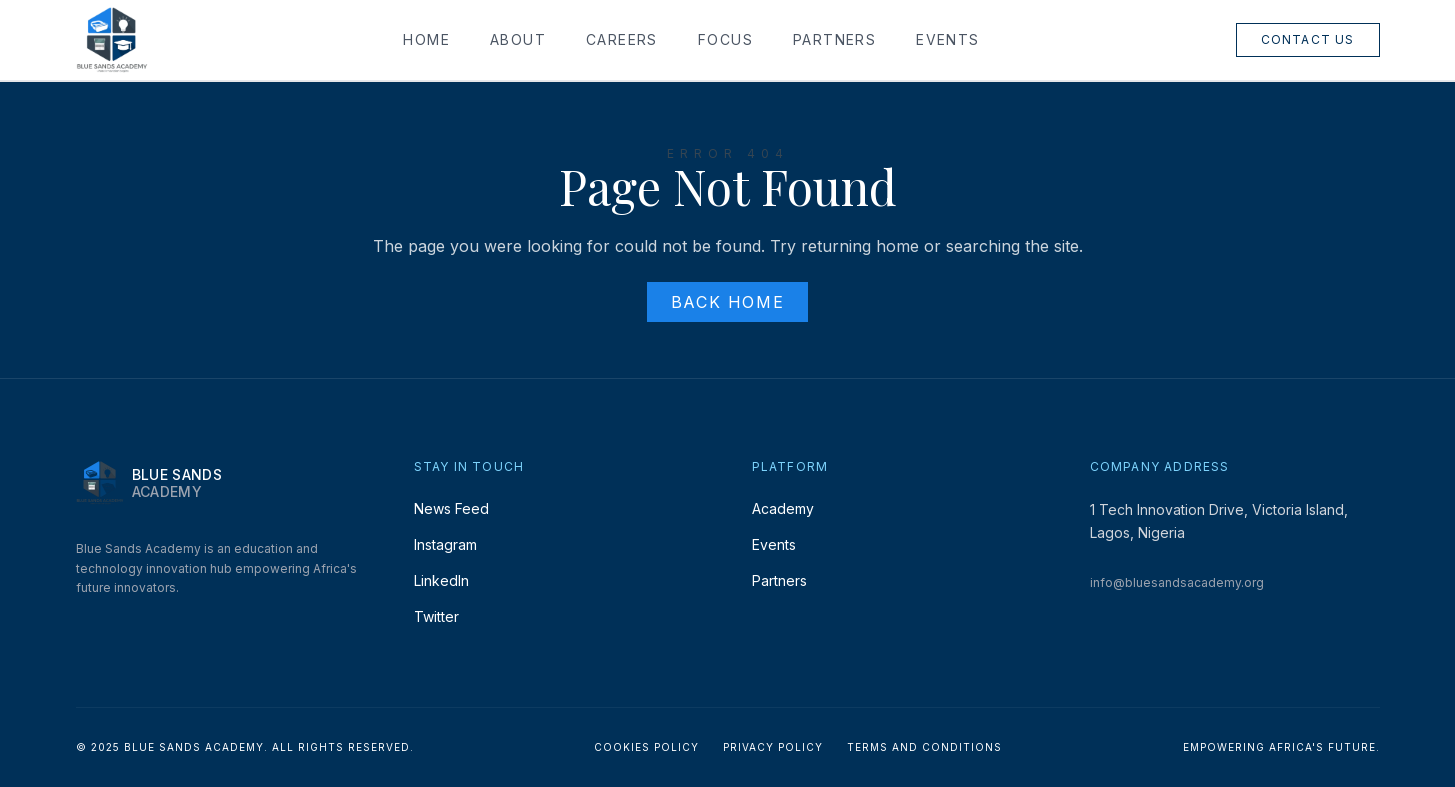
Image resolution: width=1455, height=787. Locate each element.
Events (947, 39)
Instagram (445, 544)
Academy (783, 508)
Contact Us (1308, 39)
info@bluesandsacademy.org (1177, 582)
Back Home (727, 302)
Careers (622, 39)
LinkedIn (441, 580)
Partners (834, 39)
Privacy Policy (773, 747)
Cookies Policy (646, 747)
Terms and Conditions (924, 747)
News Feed (451, 508)
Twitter (436, 616)
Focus (725, 39)
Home (426, 39)
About (518, 39)
